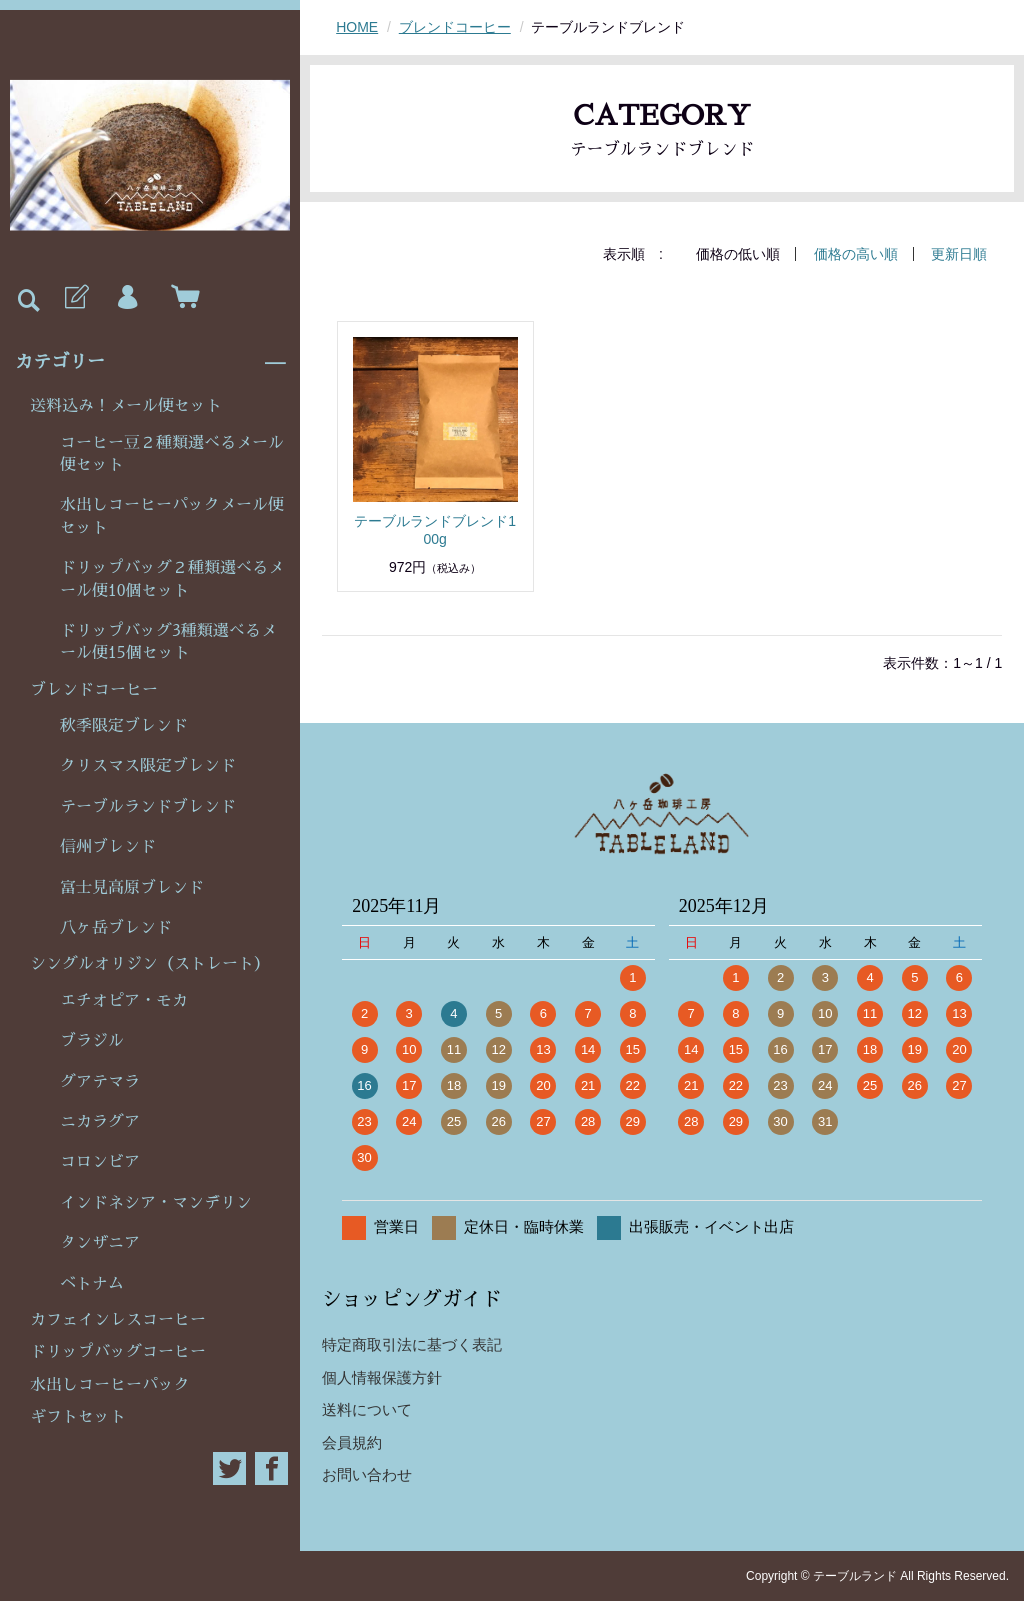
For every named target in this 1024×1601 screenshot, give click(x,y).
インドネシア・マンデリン (156, 1203)
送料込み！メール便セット (126, 406)
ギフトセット (78, 1417)
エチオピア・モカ (124, 1001)
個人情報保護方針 (382, 1377)
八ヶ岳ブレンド (116, 928)
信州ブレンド (108, 847)
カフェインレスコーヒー (118, 1320)
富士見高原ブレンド (132, 888)
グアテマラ (100, 1082)
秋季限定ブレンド (124, 726)
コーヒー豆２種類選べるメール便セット (172, 454)
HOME (357, 27)
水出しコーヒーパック (110, 1385)
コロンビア (100, 1162)
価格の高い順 (856, 254)
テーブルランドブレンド (148, 807)
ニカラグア (100, 1122)
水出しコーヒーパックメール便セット (172, 516)
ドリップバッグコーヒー (118, 1352)
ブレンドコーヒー (94, 690)
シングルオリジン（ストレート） (150, 964)
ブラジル (92, 1041)
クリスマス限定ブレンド (148, 766)
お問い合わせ (367, 1474)
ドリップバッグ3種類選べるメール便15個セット (168, 642)
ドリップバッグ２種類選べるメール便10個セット (172, 579)
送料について (367, 1409)
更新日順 (959, 254)
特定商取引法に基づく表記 (412, 1344)
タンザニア (100, 1243)
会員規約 (352, 1442)
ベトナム (92, 1284)
